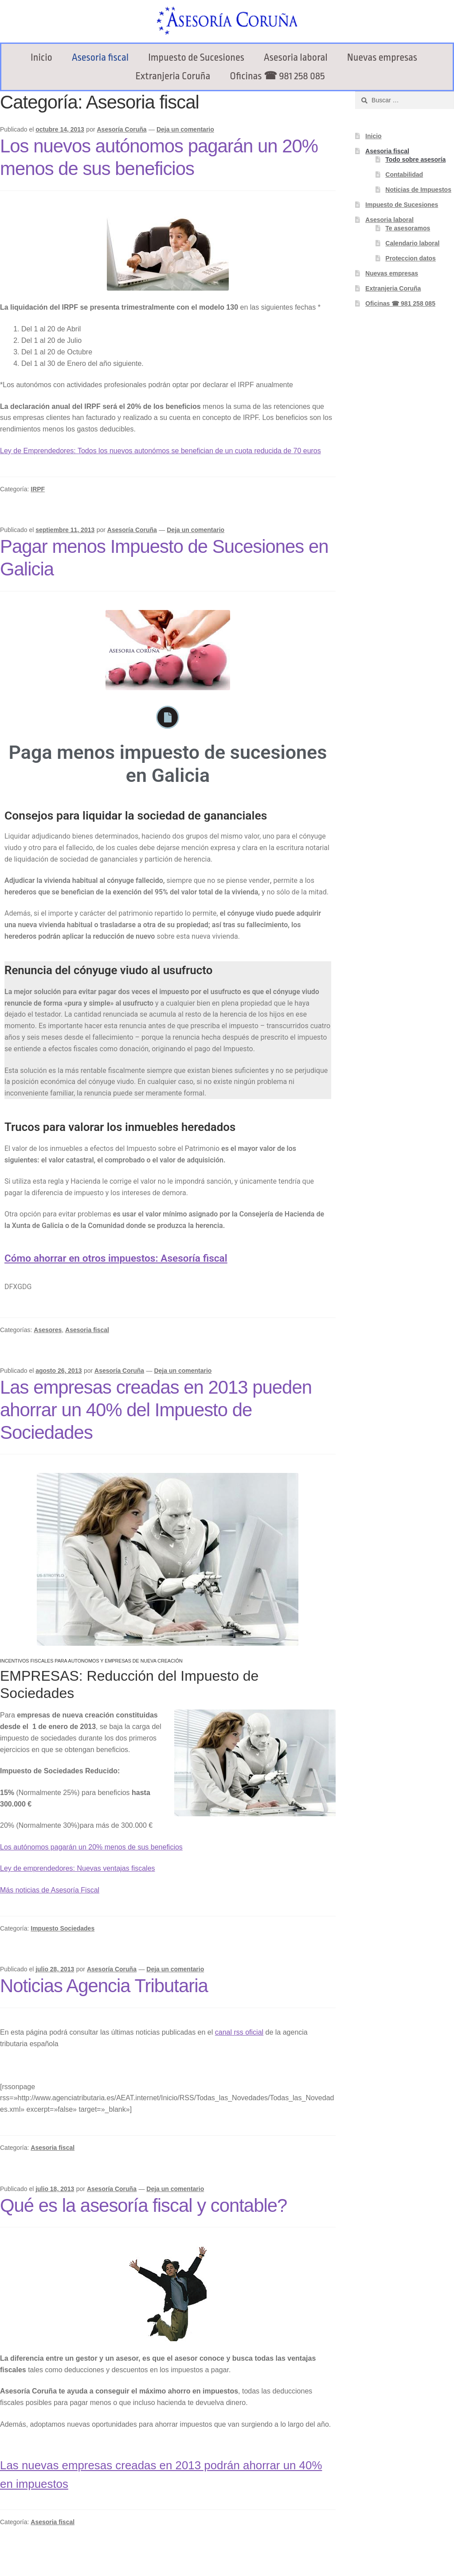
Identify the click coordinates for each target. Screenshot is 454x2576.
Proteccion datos (410, 258)
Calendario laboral (412, 243)
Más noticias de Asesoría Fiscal (49, 1890)
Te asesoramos (407, 228)
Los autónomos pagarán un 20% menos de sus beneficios (91, 1847)
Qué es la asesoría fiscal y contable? (143, 2205)
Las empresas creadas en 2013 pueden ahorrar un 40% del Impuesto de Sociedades (156, 1410)
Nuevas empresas (382, 57)
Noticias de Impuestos (418, 189)
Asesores (48, 1329)
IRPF (38, 489)
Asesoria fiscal (100, 57)
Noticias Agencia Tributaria (104, 1985)
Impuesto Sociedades (62, 1928)
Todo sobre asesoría (415, 159)
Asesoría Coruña (121, 129)
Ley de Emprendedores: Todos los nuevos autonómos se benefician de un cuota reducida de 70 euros (160, 451)
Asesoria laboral (296, 57)
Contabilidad (404, 174)
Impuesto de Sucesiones (196, 57)
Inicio (41, 57)
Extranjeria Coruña (172, 76)
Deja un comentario (185, 129)
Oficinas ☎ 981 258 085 (277, 76)
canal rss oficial (239, 2032)
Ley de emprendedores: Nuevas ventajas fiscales (77, 1868)
